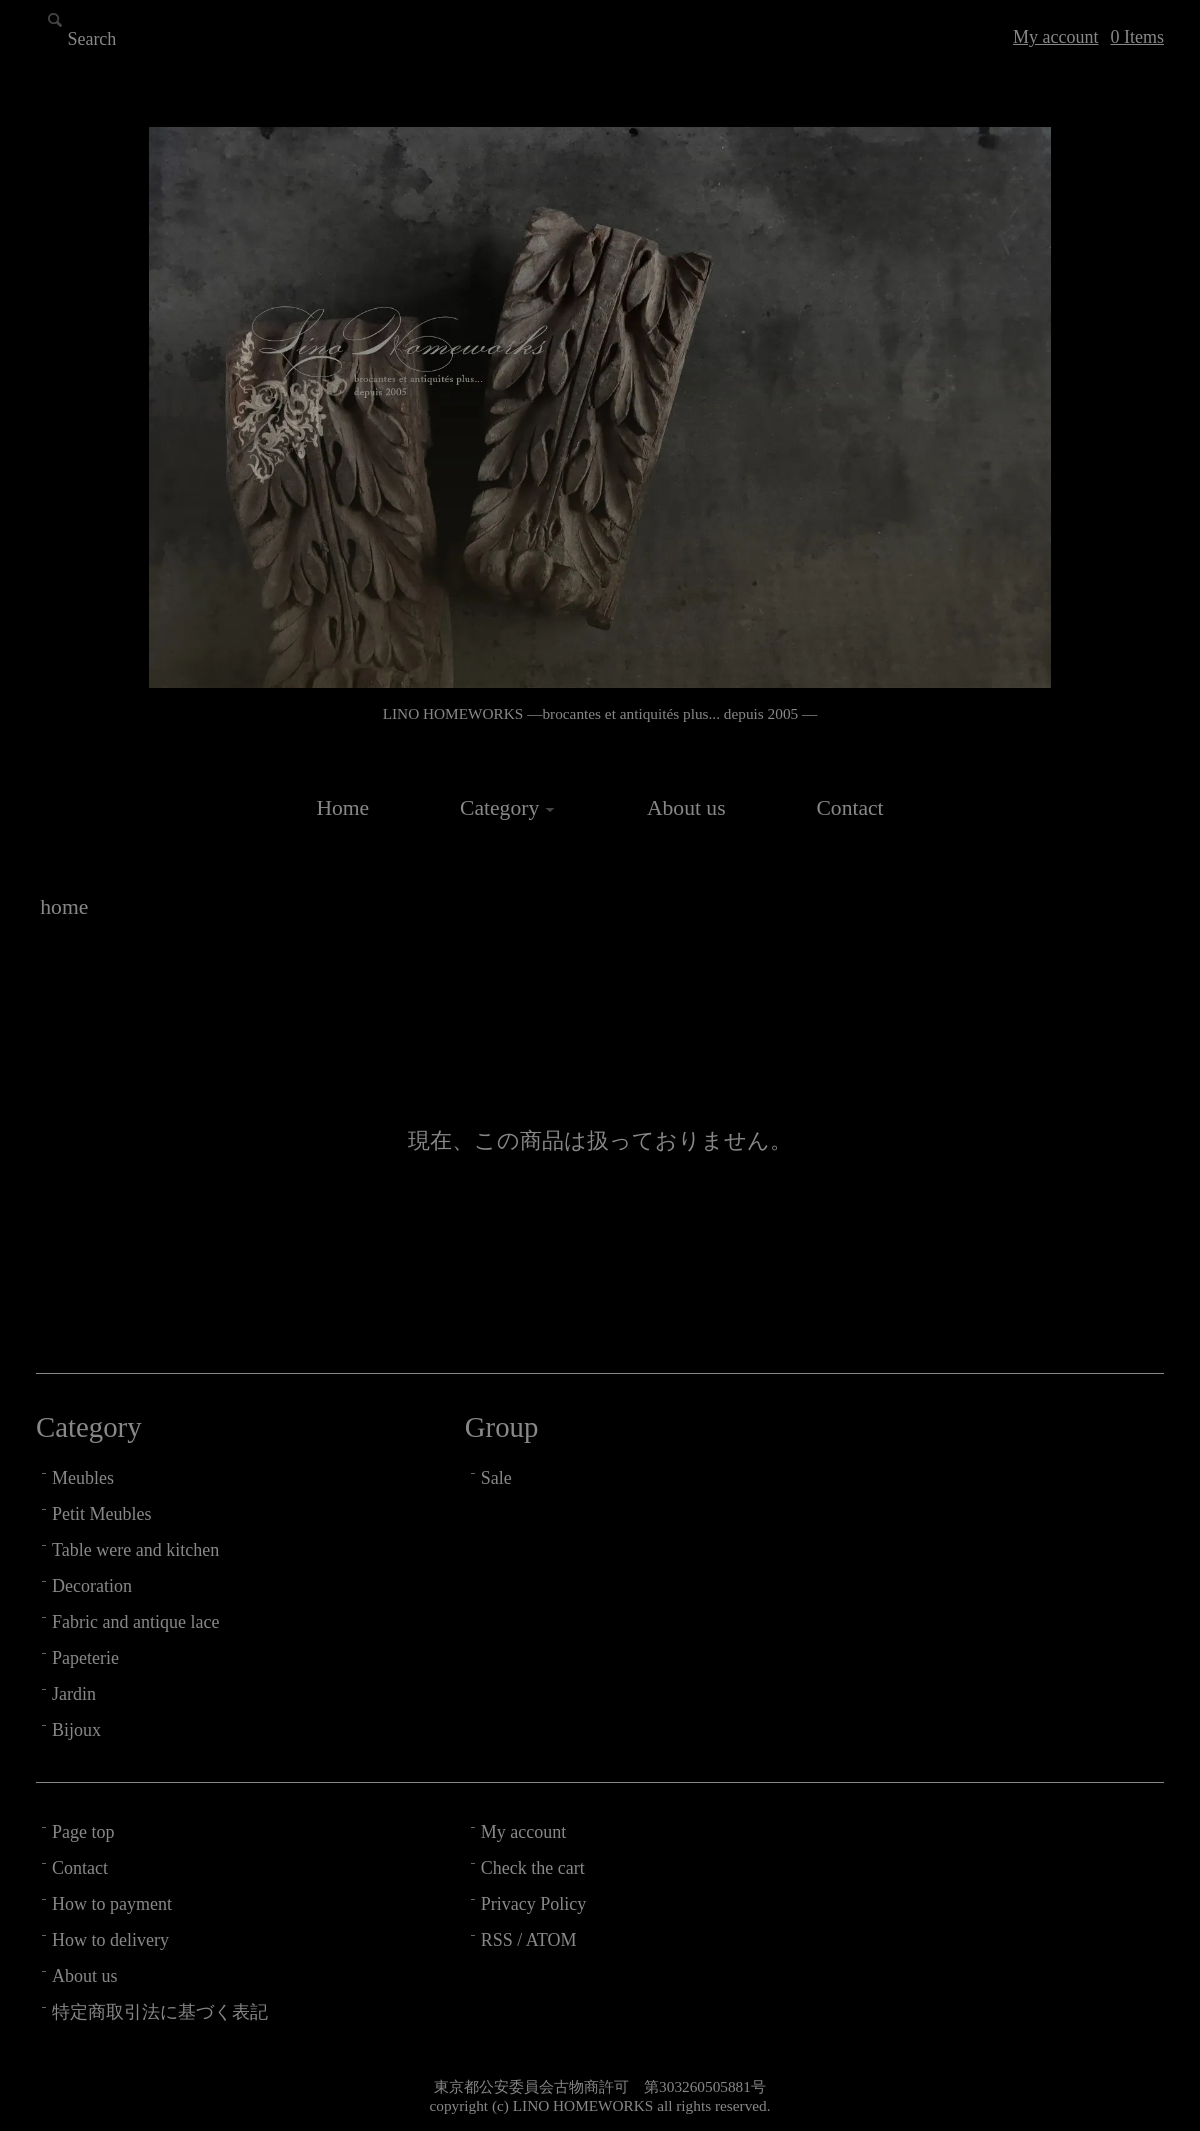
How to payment (112, 1904)
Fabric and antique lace (135, 1622)
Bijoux (76, 1730)
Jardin (74, 1694)
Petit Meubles (102, 1514)
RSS (497, 1940)
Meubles (83, 1478)
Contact (849, 808)
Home (342, 808)
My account (1055, 37)
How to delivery (110, 1940)
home (64, 907)
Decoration (92, 1586)
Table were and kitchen (135, 1550)
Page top (83, 1832)
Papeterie (85, 1658)
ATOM (551, 1940)
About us (686, 808)
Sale (496, 1478)
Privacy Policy (534, 1904)
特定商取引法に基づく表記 (160, 2012)
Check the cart (533, 1868)
